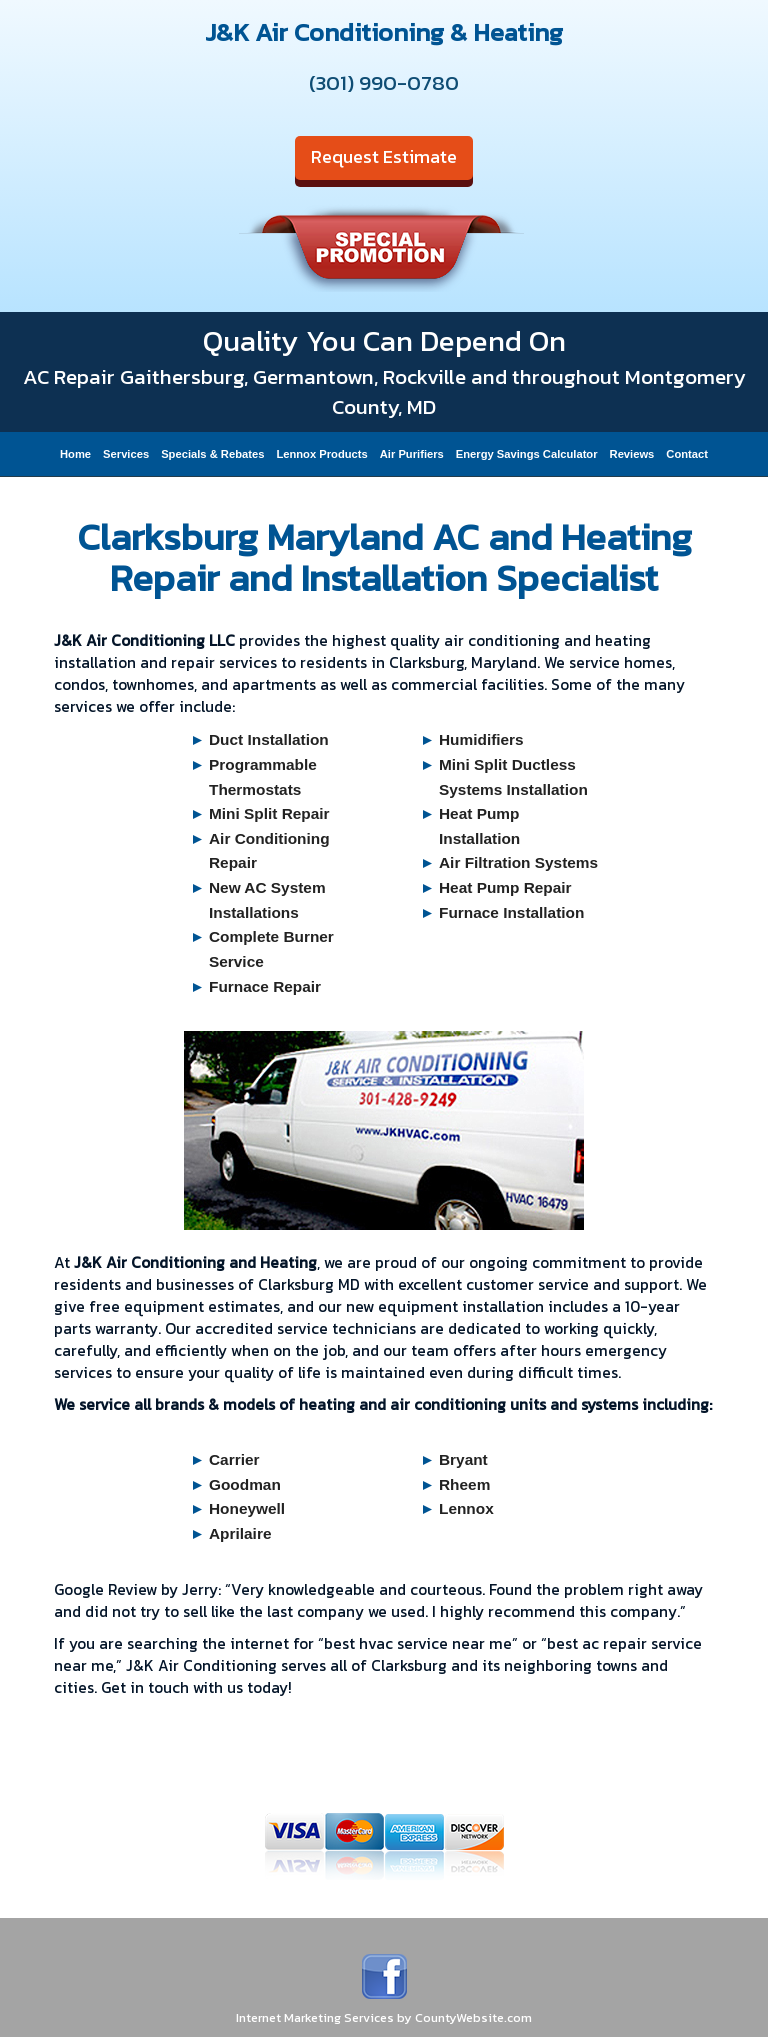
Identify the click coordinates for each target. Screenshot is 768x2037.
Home (75, 454)
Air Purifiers (412, 454)
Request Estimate (384, 156)
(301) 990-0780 (384, 82)
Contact (687, 454)
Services (126, 454)
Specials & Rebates (212, 454)
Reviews (632, 454)
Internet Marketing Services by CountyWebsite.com (384, 2017)
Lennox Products (321, 454)
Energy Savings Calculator (527, 454)
